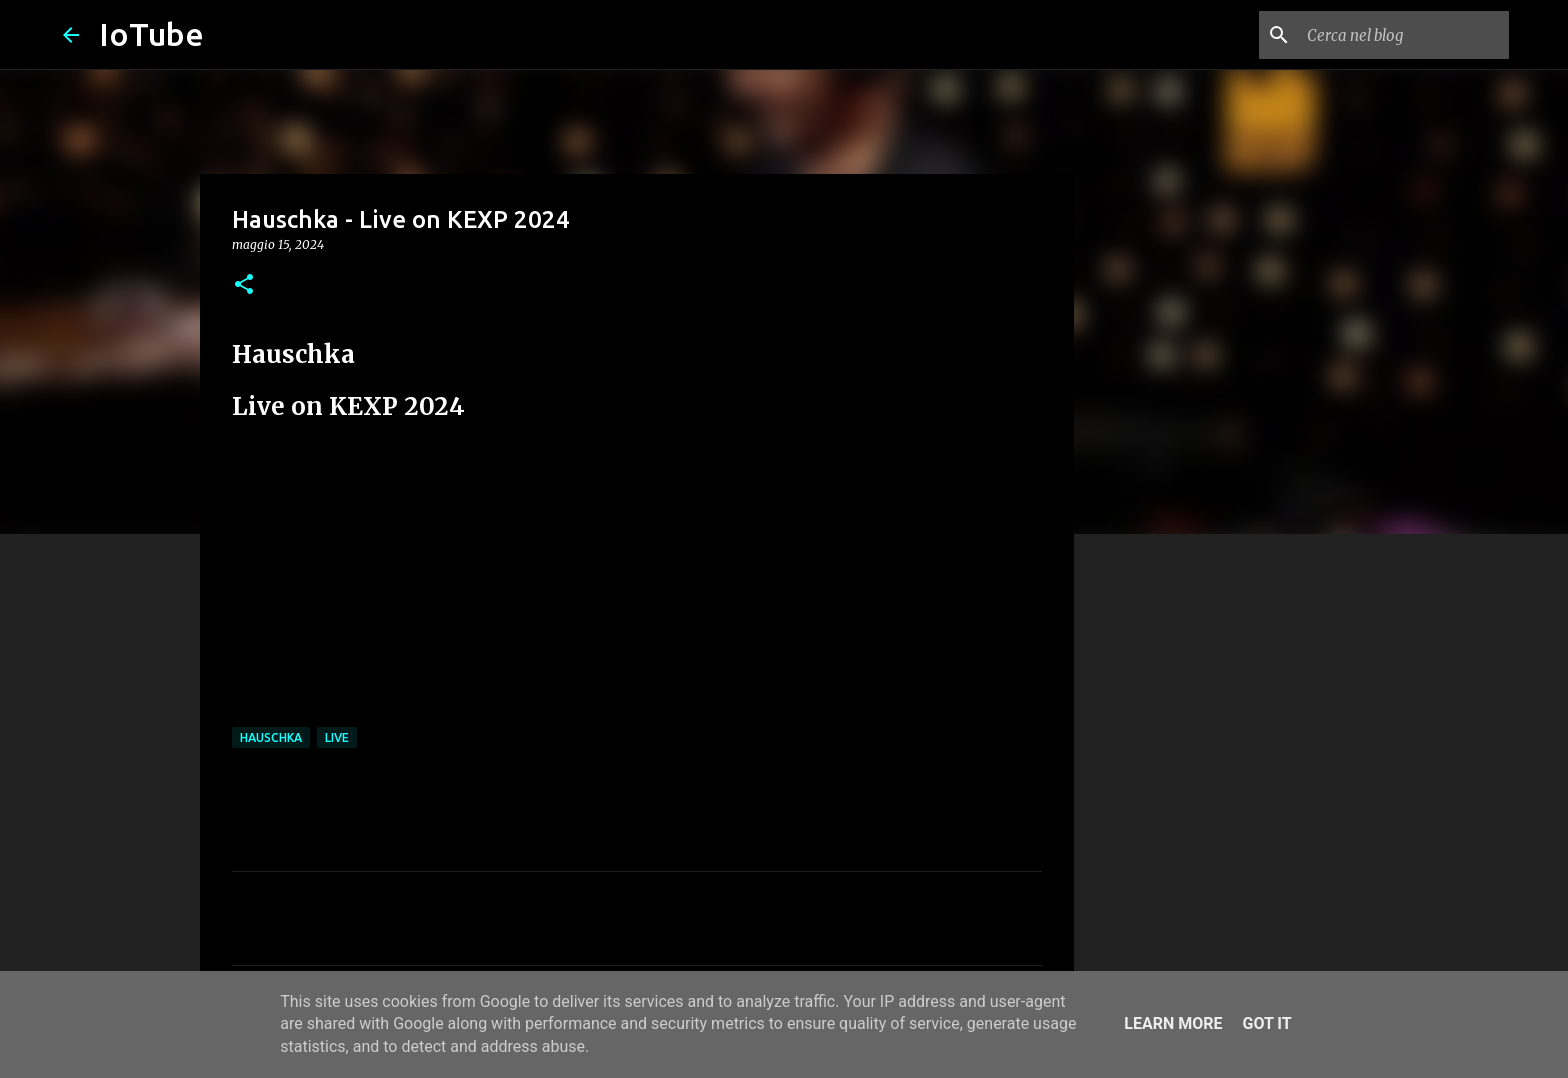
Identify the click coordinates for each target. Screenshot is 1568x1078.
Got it (1266, 1023)
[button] (244, 285)
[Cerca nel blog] (1404, 35)
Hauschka (271, 737)
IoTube (151, 34)
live (337, 737)
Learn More (1173, 1023)
